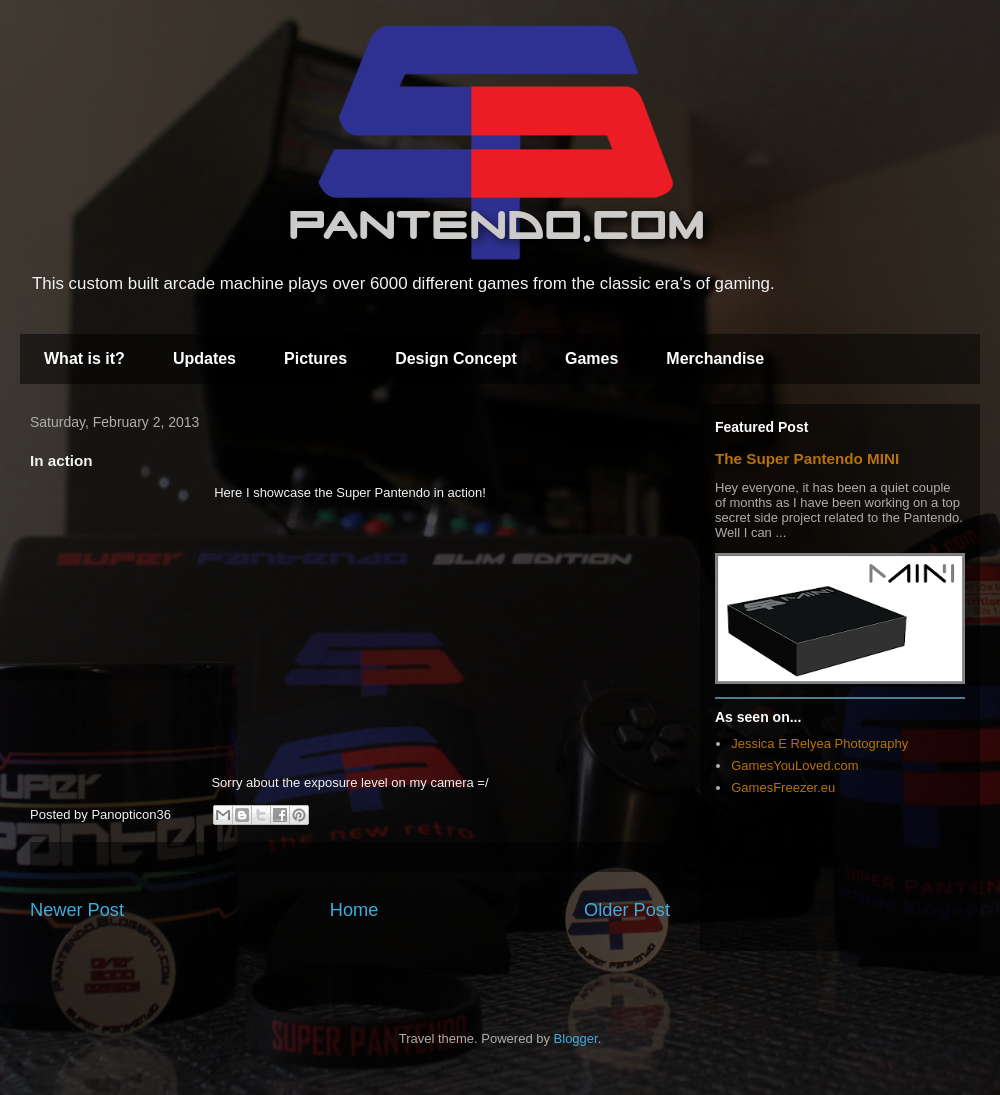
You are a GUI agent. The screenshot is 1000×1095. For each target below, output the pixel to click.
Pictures (315, 358)
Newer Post (77, 910)
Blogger (576, 1038)
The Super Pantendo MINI (807, 458)
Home (354, 910)
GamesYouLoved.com (794, 765)
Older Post (627, 910)
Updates (204, 358)
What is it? (84, 358)
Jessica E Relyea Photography (819, 743)
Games (591, 358)
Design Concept (456, 358)
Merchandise (715, 358)
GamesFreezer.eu (783, 787)
